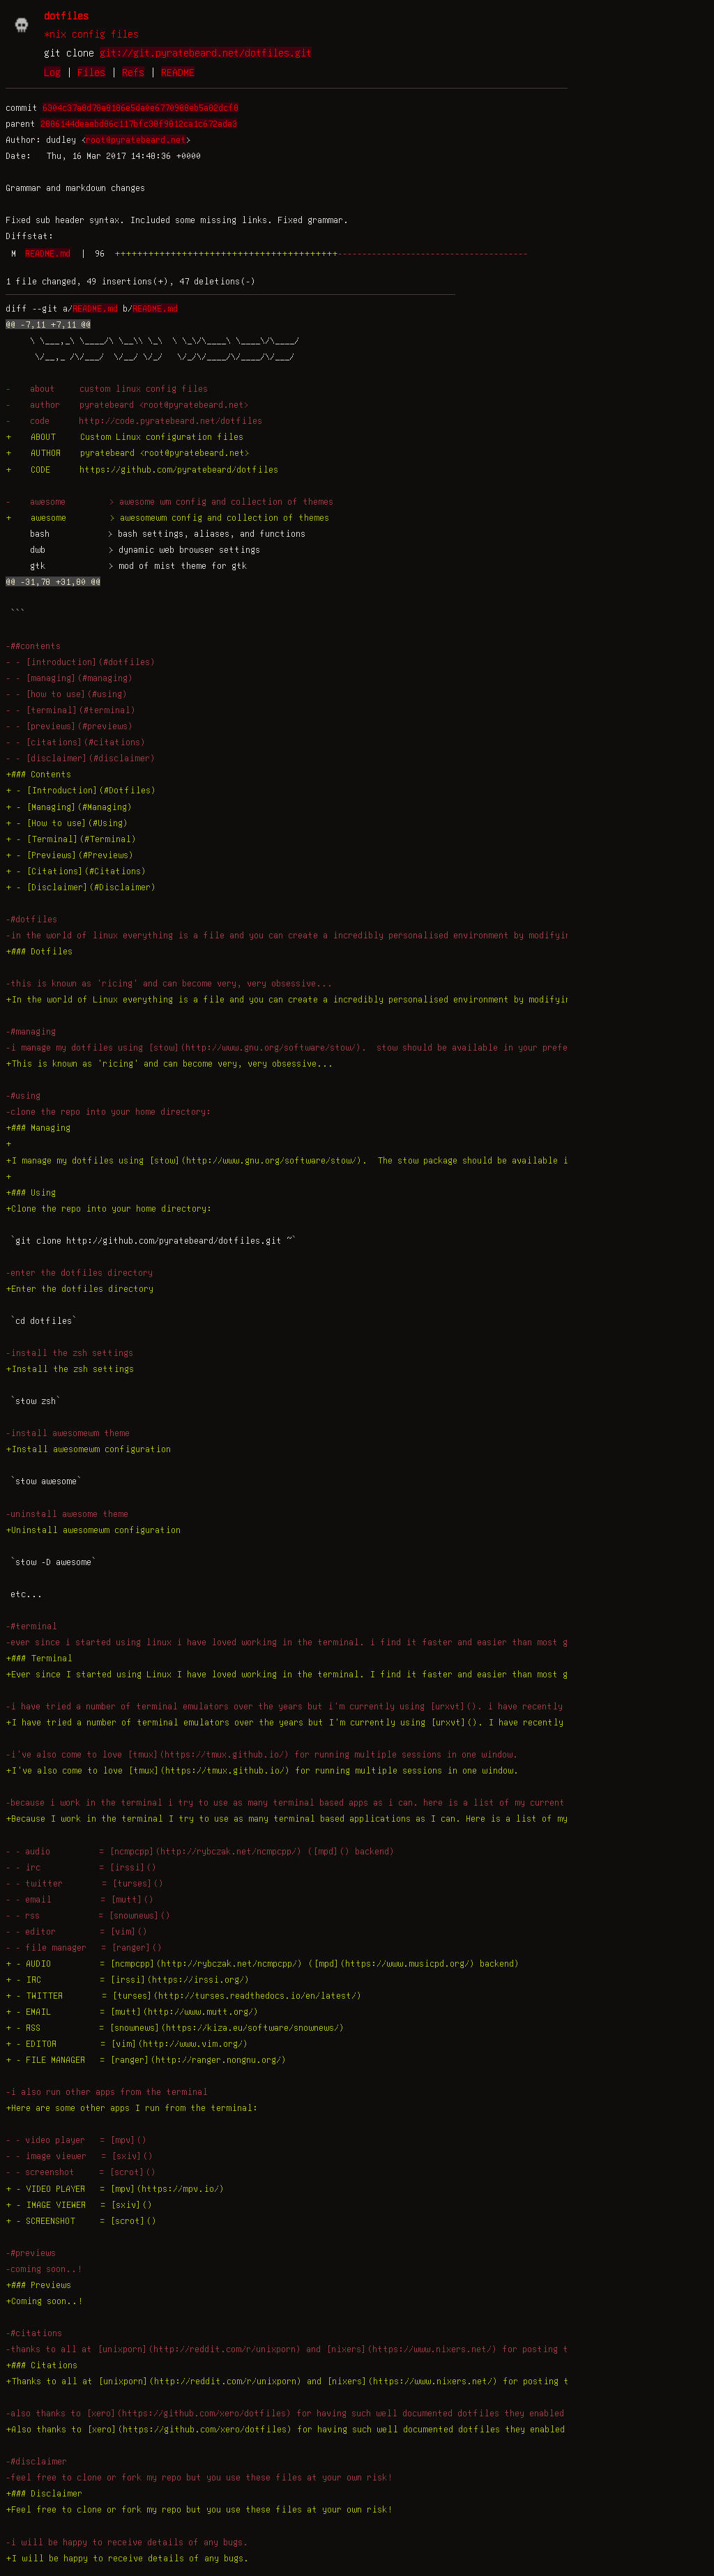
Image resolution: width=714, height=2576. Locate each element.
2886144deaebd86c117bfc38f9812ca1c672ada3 (138, 123)
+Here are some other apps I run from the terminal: (132, 2107)
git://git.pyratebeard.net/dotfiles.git (206, 52)
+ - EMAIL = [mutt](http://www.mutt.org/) (132, 2011)
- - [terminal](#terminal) (71, 710)
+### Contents (38, 774)
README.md (47, 253)
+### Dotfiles (39, 951)
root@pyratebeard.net (136, 139)
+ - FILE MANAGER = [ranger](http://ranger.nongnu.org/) (146, 2059)
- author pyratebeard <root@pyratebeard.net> (127, 404)
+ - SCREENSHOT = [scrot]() (81, 2220)
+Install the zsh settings (70, 1368)
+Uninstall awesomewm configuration (93, 1529)
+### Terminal (39, 1658)
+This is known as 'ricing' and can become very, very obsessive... (169, 1063)
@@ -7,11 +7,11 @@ (48, 324)
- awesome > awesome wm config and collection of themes (169, 501)
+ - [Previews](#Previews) (70, 855)
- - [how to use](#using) (67, 694)
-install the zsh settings (69, 1352)
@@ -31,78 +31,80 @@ (53, 581)
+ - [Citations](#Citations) (76, 871)
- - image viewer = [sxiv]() (79, 2155)
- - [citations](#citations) (76, 742)
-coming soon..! (44, 2268)
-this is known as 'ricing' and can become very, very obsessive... (169, 983)
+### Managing (38, 1127)
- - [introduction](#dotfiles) (80, 661)
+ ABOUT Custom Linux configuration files (124, 436)
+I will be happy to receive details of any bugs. (127, 2558)
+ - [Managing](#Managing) (69, 806)
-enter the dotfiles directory (79, 1272)
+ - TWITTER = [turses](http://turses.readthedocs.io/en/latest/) (184, 1995)
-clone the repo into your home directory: (108, 1111)
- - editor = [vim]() (77, 1931)
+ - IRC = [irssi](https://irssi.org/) (128, 1979)
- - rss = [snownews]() (88, 1915)
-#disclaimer (36, 2461)
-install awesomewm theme (68, 1433)
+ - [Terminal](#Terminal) (71, 839)
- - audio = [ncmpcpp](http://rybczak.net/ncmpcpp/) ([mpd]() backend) (200, 1851)
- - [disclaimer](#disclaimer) (80, 758)
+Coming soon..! (44, 2301)
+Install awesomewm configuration (88, 1449)
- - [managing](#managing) (69, 678)
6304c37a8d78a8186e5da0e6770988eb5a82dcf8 (140, 107)
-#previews (31, 2252)
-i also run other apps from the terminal (107, 2091)
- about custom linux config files (107, 388)
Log (52, 71)
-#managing (31, 1031)
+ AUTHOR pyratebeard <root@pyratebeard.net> (128, 452)
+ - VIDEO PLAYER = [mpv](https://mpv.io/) (115, 2188)
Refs (133, 71)
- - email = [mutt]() (80, 1899)
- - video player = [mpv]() (76, 2139)
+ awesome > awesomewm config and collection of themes (167, 517)
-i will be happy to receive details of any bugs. (127, 2542)
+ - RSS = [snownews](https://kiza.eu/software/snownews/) (175, 2027)
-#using (23, 1095)
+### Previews (38, 2284)
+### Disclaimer (44, 2493)
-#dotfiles (31, 919)
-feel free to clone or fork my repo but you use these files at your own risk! (199, 2477)
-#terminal (31, 1626)
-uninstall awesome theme (67, 1513)
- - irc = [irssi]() (81, 1867)
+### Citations (41, 2365)
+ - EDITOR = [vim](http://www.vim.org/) (127, 2043)
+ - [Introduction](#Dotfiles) (81, 790)
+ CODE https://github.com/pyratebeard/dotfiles (142, 469)
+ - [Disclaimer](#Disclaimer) (81, 887)
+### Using (31, 1192)
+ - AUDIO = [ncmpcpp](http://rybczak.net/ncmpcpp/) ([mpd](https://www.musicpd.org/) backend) (262, 1963)
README (178, 71)
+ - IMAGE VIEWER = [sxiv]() (79, 2204)
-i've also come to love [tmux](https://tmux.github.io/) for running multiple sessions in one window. (262, 1754)
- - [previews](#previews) (69, 726)
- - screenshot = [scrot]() (81, 2172)
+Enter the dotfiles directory (79, 1288)
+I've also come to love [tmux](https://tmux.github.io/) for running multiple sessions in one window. (262, 1770)
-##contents (33, 645)
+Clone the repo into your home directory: (109, 1208)
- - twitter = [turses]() (85, 1883)
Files (91, 71)
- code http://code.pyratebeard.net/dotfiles (134, 420)
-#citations (34, 2333)
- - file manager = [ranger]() (84, 1947)
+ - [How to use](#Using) (67, 823)
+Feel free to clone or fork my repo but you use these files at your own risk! (199, 2509)
